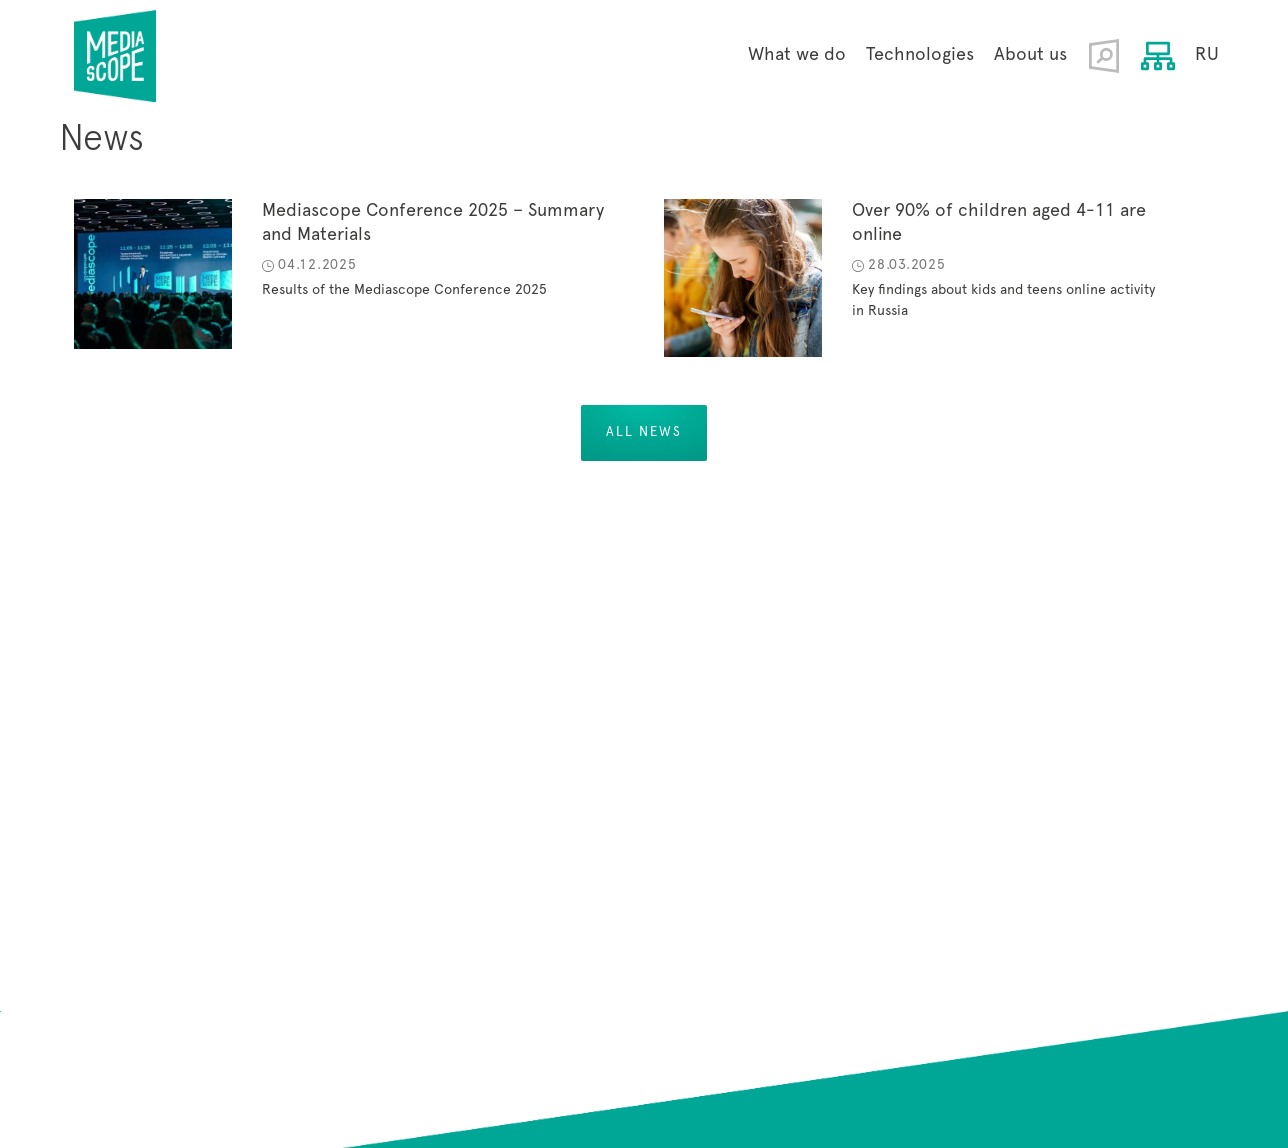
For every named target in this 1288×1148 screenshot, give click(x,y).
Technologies (920, 55)
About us (1030, 55)
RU (1207, 55)
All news (644, 432)
